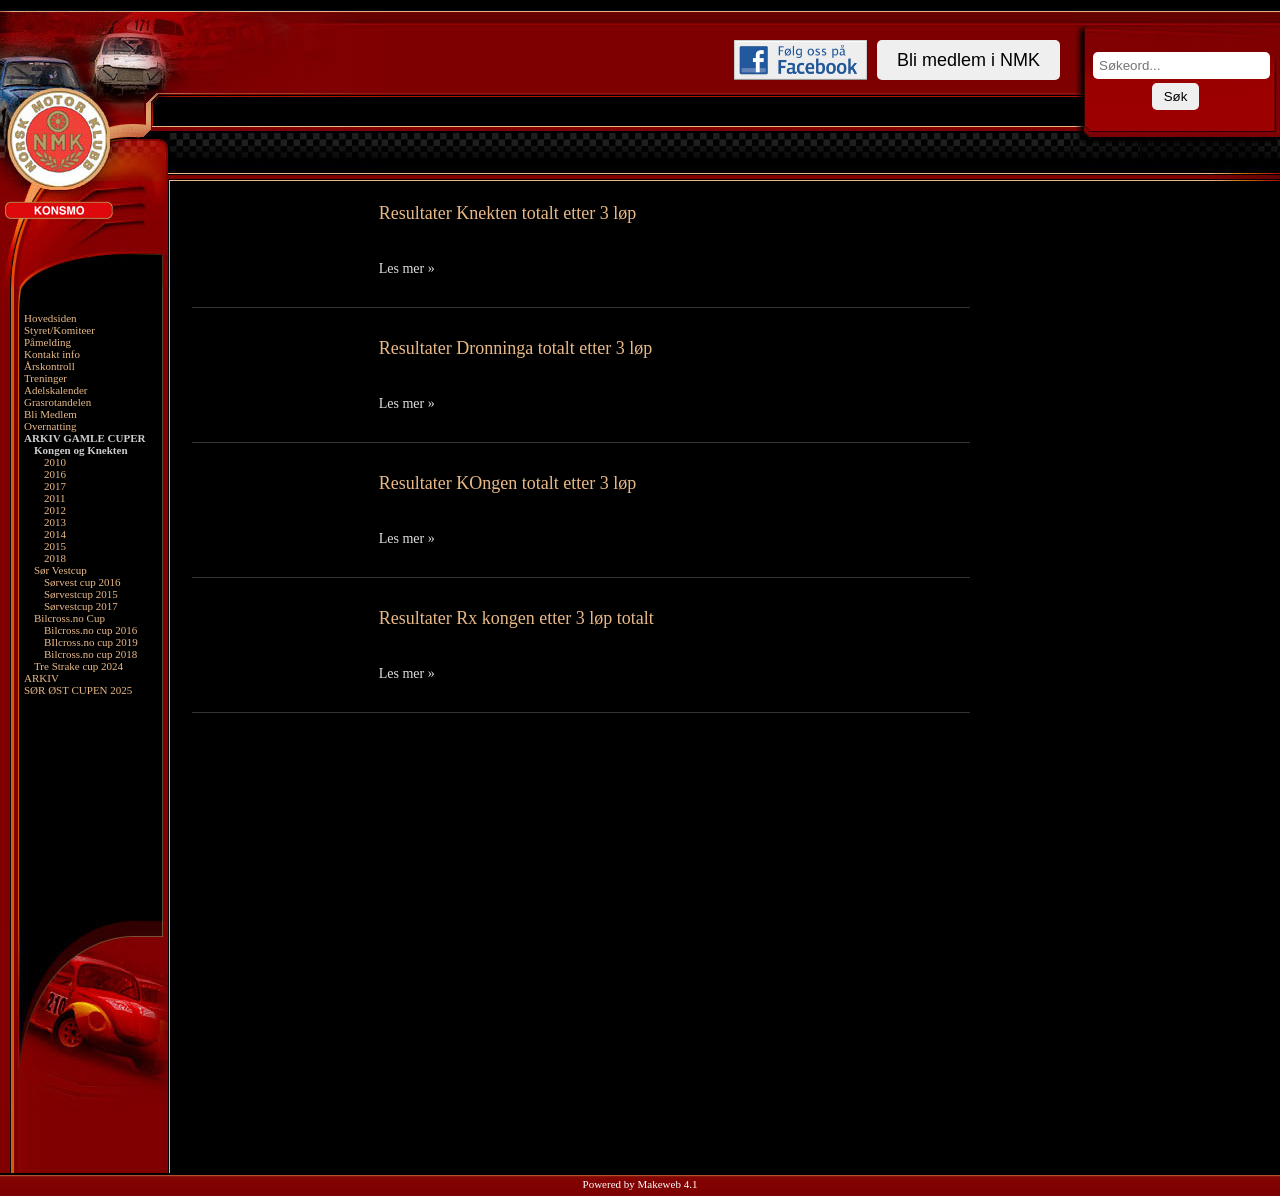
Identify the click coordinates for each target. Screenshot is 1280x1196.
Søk (1176, 96)
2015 (55, 546)
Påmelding (47, 342)
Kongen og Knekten (81, 450)
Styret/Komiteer (59, 330)
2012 (55, 510)
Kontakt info (52, 354)
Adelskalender (56, 390)
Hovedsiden (50, 318)
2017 (55, 486)
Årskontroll (49, 366)
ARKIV (41, 678)
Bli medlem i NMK (968, 60)
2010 (55, 462)
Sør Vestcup (60, 570)
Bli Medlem (50, 414)
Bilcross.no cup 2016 (90, 630)
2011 (55, 498)
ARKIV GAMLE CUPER (84, 438)
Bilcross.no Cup (69, 618)
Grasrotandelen (57, 402)
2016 (55, 474)
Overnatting (50, 426)
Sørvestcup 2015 (81, 594)
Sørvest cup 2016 (82, 582)
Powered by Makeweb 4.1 (640, 1184)
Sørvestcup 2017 (81, 606)
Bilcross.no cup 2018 (90, 654)
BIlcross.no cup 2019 (91, 642)
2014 (55, 534)
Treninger (45, 378)
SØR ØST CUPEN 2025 (78, 690)
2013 (55, 522)
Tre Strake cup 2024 (78, 666)
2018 (55, 558)
